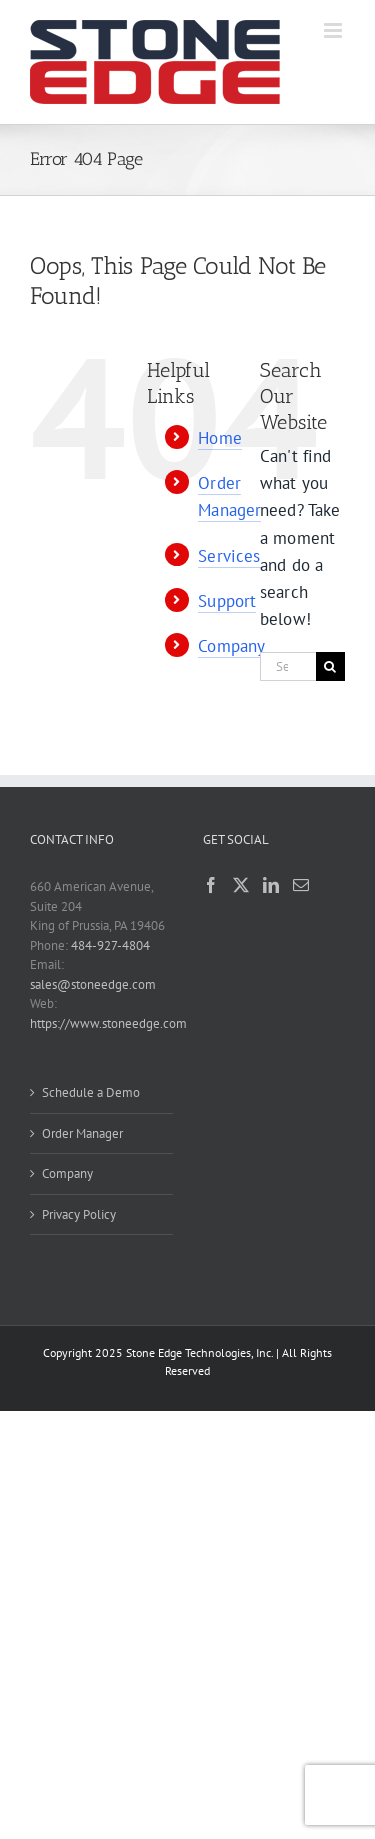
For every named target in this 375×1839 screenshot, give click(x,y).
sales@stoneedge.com (93, 984)
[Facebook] (211, 885)
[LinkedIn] (271, 885)
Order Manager (82, 1133)
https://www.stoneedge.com (108, 1023)
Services (229, 556)
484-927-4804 (110, 945)
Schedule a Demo (91, 1092)
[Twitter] (241, 885)
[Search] (330, 666)
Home (220, 438)
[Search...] (288, 666)
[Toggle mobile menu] (334, 30)
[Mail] (301, 885)
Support (227, 601)
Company (231, 646)
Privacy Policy (79, 1214)
